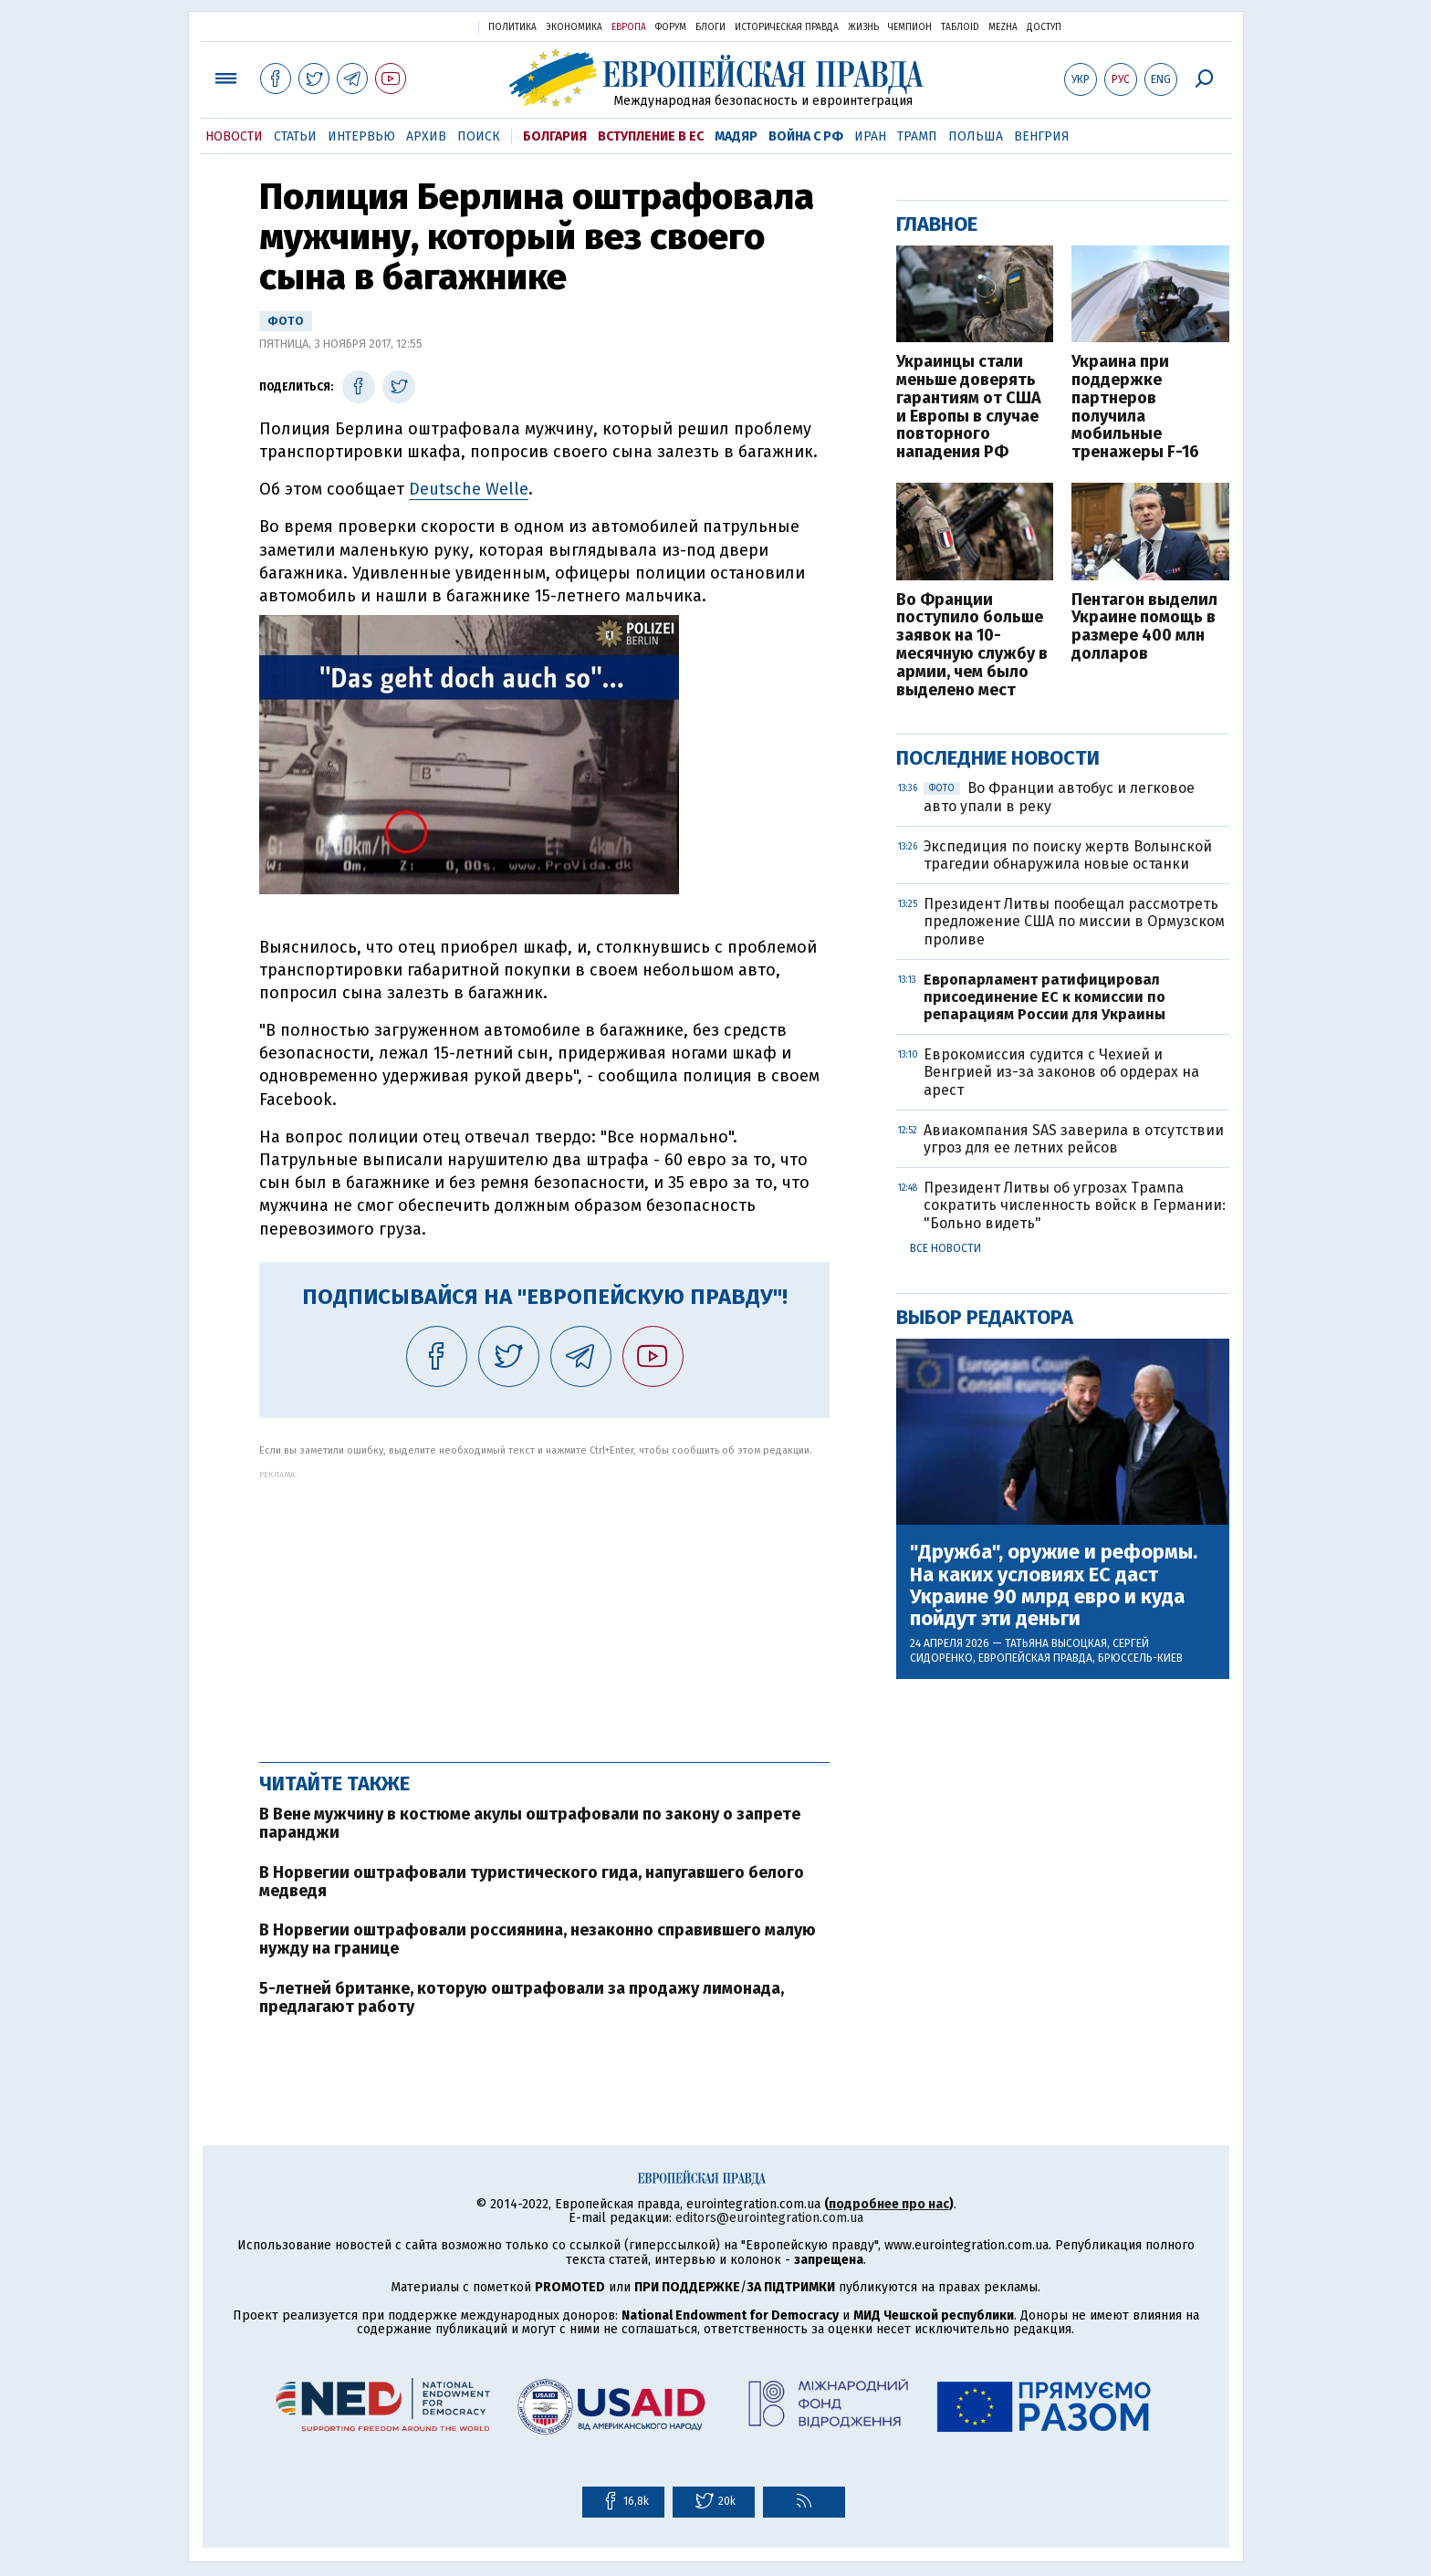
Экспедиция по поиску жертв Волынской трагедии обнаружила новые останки (1068, 855)
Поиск (478, 136)
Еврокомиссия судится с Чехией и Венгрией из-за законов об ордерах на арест (1061, 1072)
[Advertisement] (544, 1607)
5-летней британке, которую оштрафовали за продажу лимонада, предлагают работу (521, 1997)
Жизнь (863, 27)
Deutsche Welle (468, 489)
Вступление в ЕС (651, 136)
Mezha (1003, 27)
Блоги (710, 27)
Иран (870, 136)
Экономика (574, 27)
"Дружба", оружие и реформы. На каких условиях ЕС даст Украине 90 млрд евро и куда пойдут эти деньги (1053, 1585)
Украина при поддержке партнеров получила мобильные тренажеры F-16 (1135, 407)
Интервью (361, 136)
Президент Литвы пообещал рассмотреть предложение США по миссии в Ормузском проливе (1074, 921)
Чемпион (910, 27)
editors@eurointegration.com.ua (769, 2218)
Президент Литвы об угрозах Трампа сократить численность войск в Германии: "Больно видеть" (1075, 1205)
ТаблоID (960, 27)
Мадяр (736, 136)
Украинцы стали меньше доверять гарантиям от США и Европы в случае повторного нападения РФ (968, 407)
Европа (628, 27)
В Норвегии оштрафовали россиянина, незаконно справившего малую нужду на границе (537, 1939)
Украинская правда (420, 26)
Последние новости (998, 758)
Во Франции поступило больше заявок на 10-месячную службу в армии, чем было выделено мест (972, 645)
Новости (234, 136)
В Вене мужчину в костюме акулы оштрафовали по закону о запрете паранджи (529, 1823)
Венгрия (1042, 136)
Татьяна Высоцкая (1056, 1643)
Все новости (945, 1248)
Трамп (917, 136)
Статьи (295, 136)
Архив (426, 136)
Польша (975, 136)
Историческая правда (787, 27)
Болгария (555, 136)
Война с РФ (805, 136)
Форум (670, 27)
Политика (512, 27)
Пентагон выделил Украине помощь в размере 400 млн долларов (1144, 627)
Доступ (1044, 27)
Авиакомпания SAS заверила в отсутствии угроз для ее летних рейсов (1074, 1138)
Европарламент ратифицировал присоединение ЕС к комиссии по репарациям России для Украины (1044, 997)
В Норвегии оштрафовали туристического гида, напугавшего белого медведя (531, 1881)
